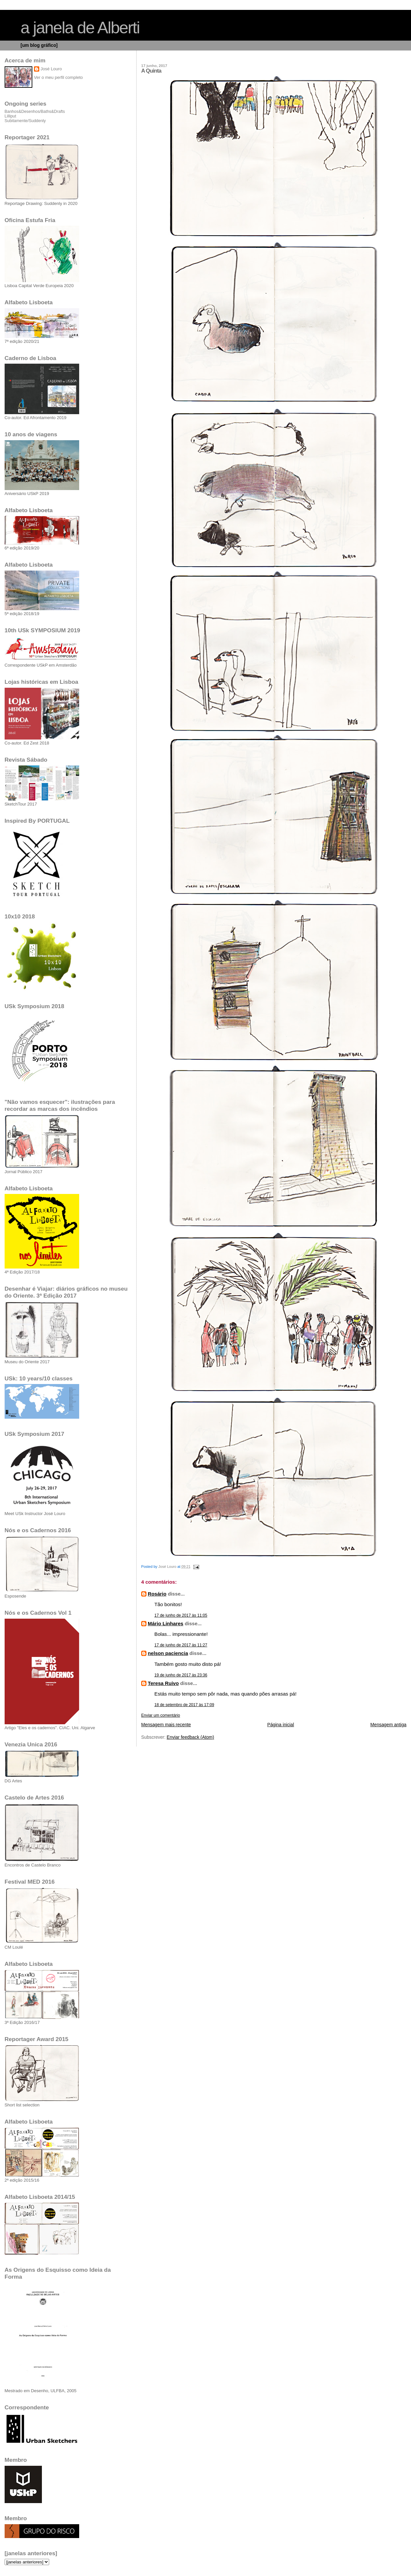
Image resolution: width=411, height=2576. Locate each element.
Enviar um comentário (160, 1715)
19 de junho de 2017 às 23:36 (180, 1675)
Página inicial (280, 1724)
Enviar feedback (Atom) (190, 1737)
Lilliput (10, 116)
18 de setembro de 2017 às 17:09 (184, 1704)
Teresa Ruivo (163, 1683)
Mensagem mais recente (166, 1724)
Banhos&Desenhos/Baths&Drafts (35, 111)
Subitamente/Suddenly (25, 120)
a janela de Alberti (80, 27)
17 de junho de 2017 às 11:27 (180, 1645)
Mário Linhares (165, 1623)
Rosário (157, 1594)
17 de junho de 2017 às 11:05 (180, 1615)
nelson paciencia (168, 1653)
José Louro (51, 68)
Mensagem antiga (388, 1724)
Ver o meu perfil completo (58, 77)
